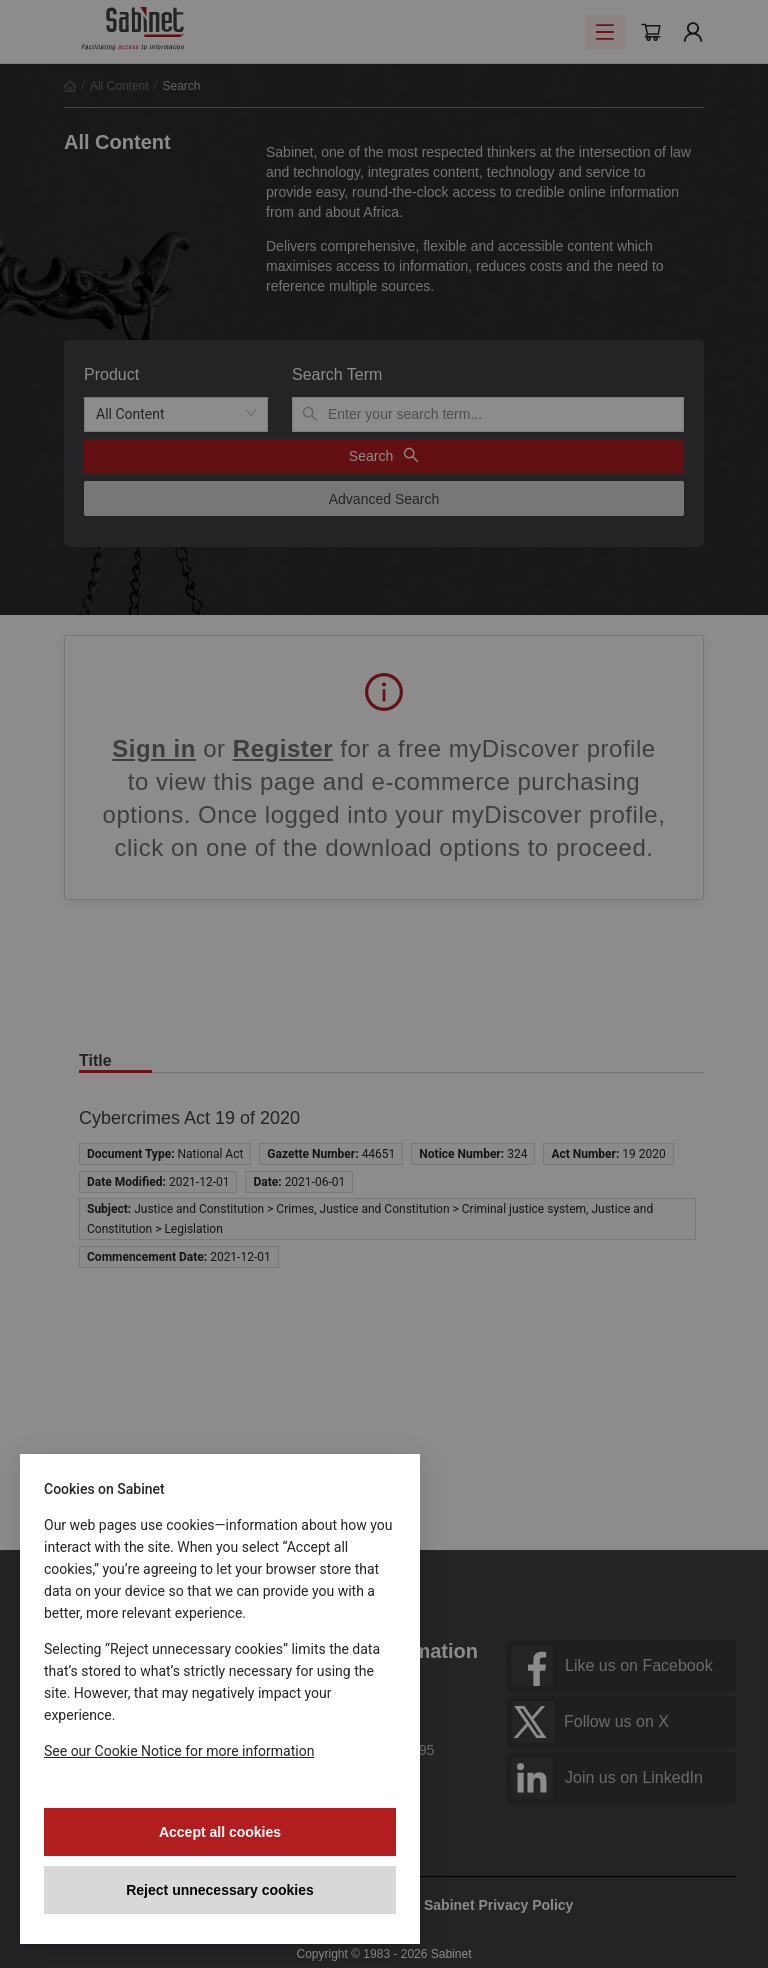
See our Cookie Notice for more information (179, 1751)
